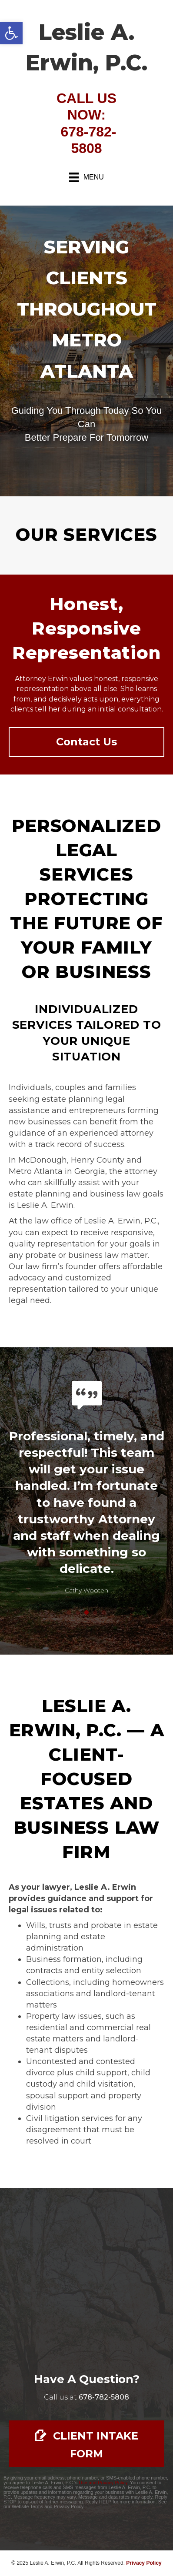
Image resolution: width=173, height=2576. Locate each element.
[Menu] (86, 177)
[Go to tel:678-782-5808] (104, 2397)
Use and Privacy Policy (103, 2482)
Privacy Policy (143, 2563)
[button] (11, 33)
